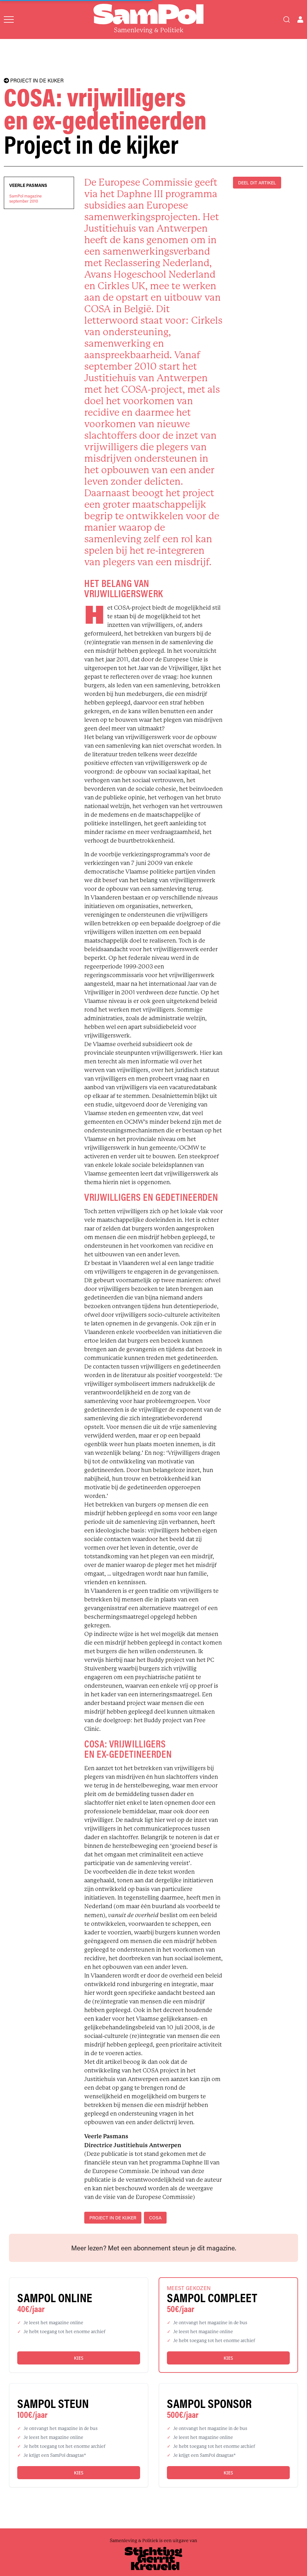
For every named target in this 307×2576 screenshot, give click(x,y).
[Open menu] (9, 19)
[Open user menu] (300, 19)
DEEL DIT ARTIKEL (257, 183)
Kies (78, 2358)
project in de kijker (112, 2218)
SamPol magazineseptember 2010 (25, 198)
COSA (155, 2218)
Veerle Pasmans (28, 185)
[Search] (286, 19)
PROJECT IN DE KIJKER (34, 80)
